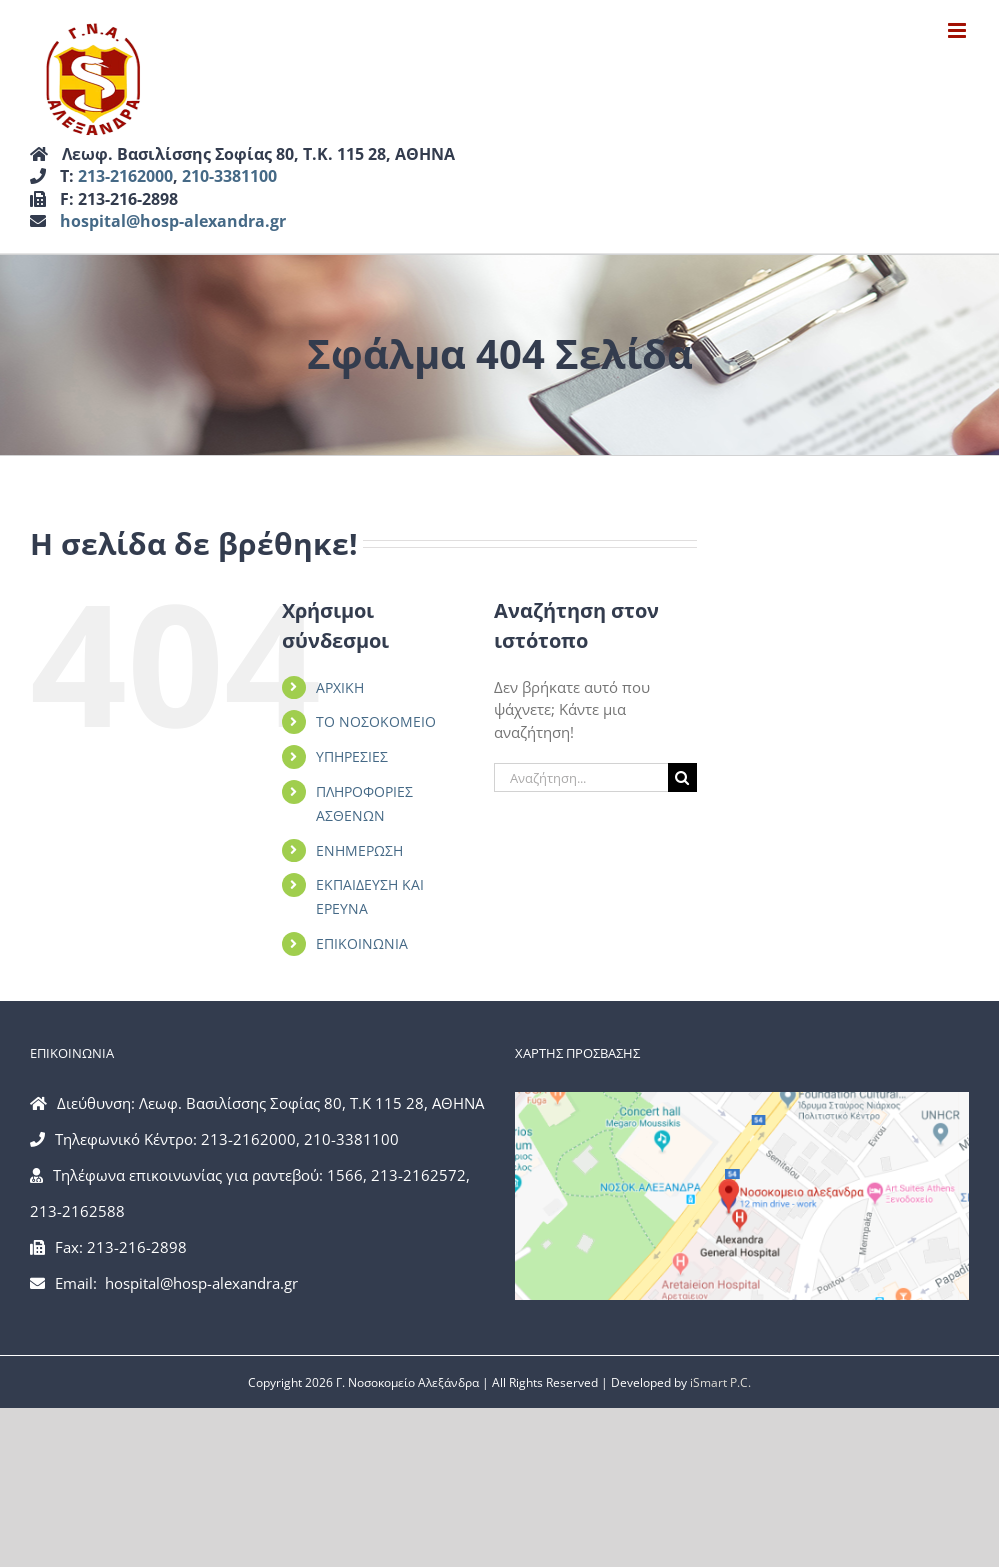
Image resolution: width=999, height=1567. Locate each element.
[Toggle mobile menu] (958, 30)
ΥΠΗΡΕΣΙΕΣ (352, 756)
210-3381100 (229, 176)
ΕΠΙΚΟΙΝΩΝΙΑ (362, 943)
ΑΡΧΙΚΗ (340, 687)
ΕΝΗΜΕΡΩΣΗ (359, 850)
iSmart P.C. (720, 1382)
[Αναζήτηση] (682, 777)
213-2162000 (125, 176)
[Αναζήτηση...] (580, 777)
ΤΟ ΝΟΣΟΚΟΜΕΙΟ (376, 721)
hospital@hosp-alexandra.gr (173, 221)
